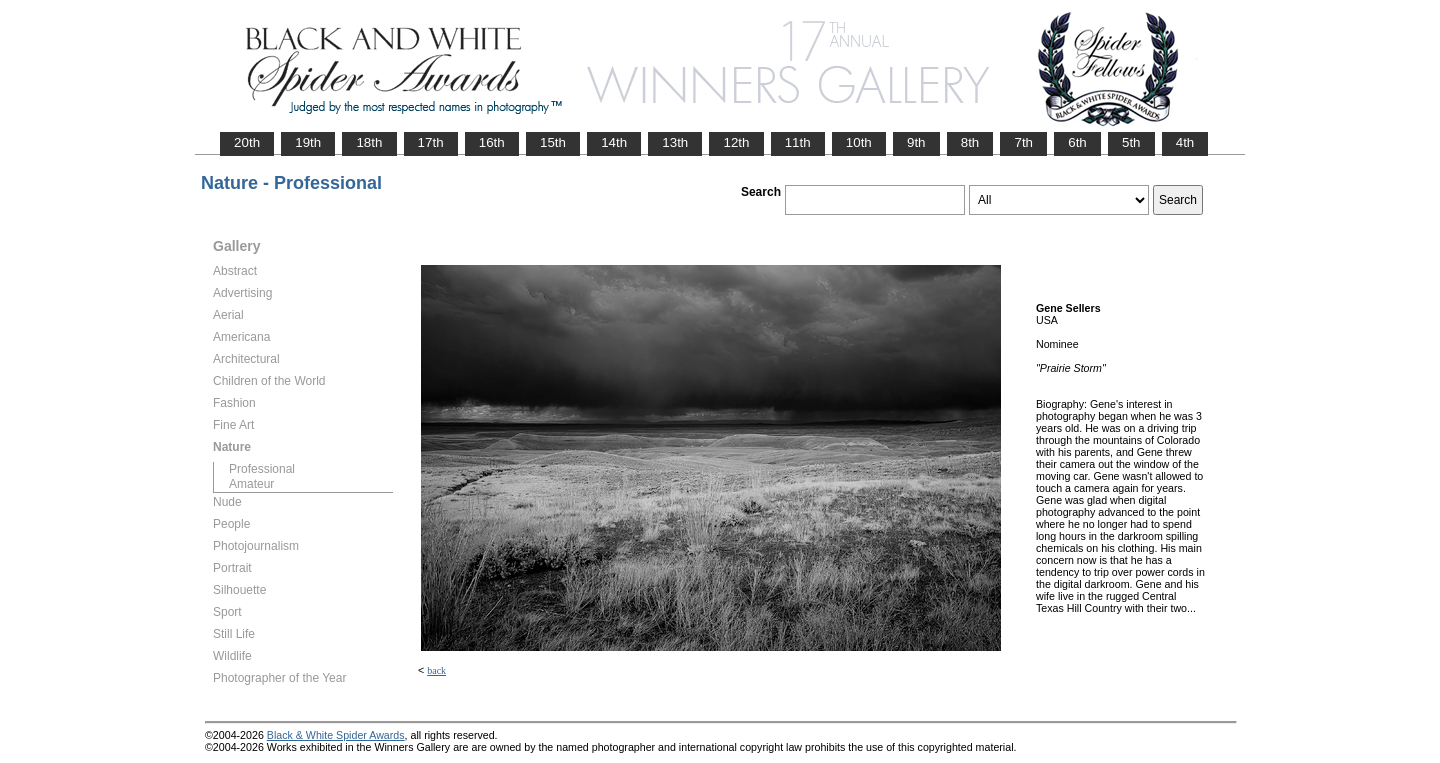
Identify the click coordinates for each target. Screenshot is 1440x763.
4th (1185, 142)
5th (1131, 142)
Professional (262, 469)
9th (916, 142)
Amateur (251, 484)
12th (736, 142)
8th (970, 142)
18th (369, 142)
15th (553, 142)
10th (859, 142)
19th (308, 142)
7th (1023, 142)
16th (492, 142)
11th (798, 142)
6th (1077, 142)
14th (614, 142)
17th (431, 142)
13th (675, 142)
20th (247, 142)
